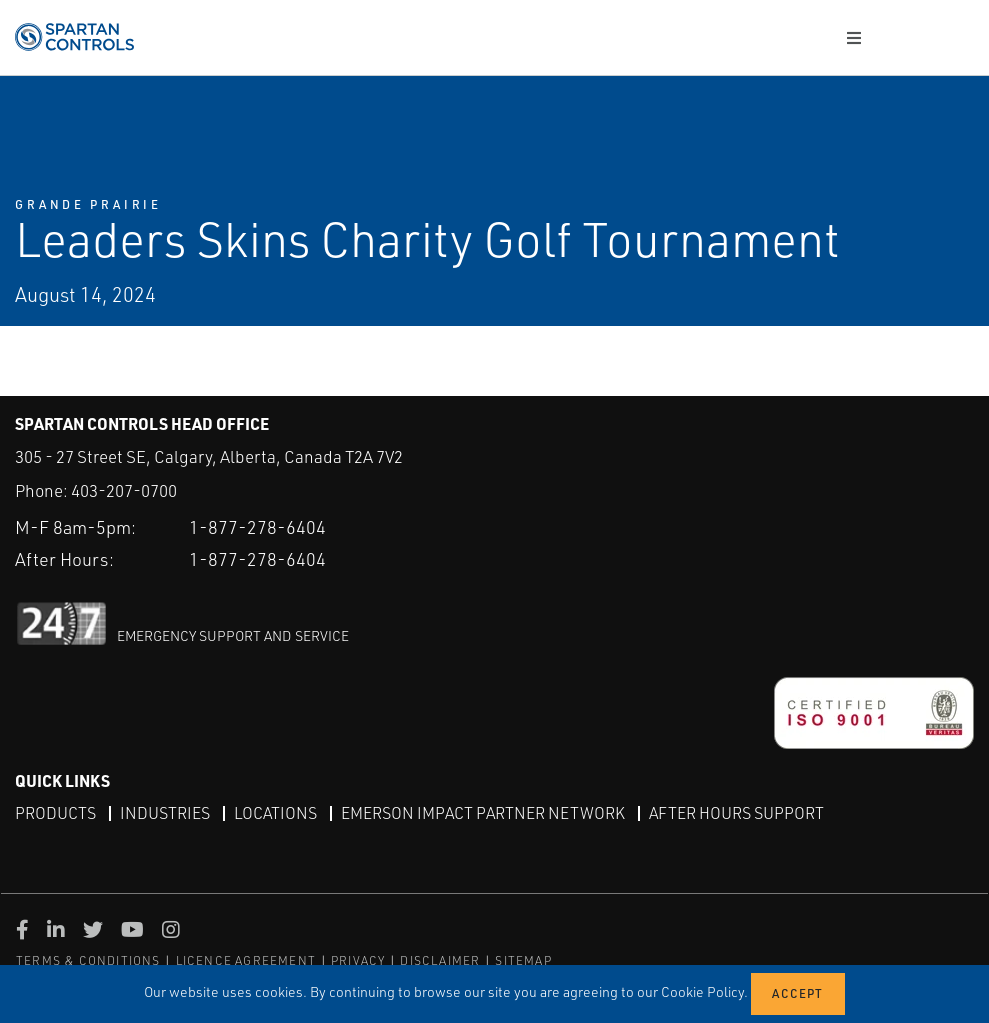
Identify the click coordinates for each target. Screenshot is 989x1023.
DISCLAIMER (440, 960)
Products (55, 813)
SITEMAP (523, 960)
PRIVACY (358, 960)
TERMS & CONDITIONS (88, 960)
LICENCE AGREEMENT (246, 960)
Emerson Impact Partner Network (483, 813)
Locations (275, 813)
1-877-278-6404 (257, 527)
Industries (165, 813)
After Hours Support (736, 813)
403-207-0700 (124, 490)
